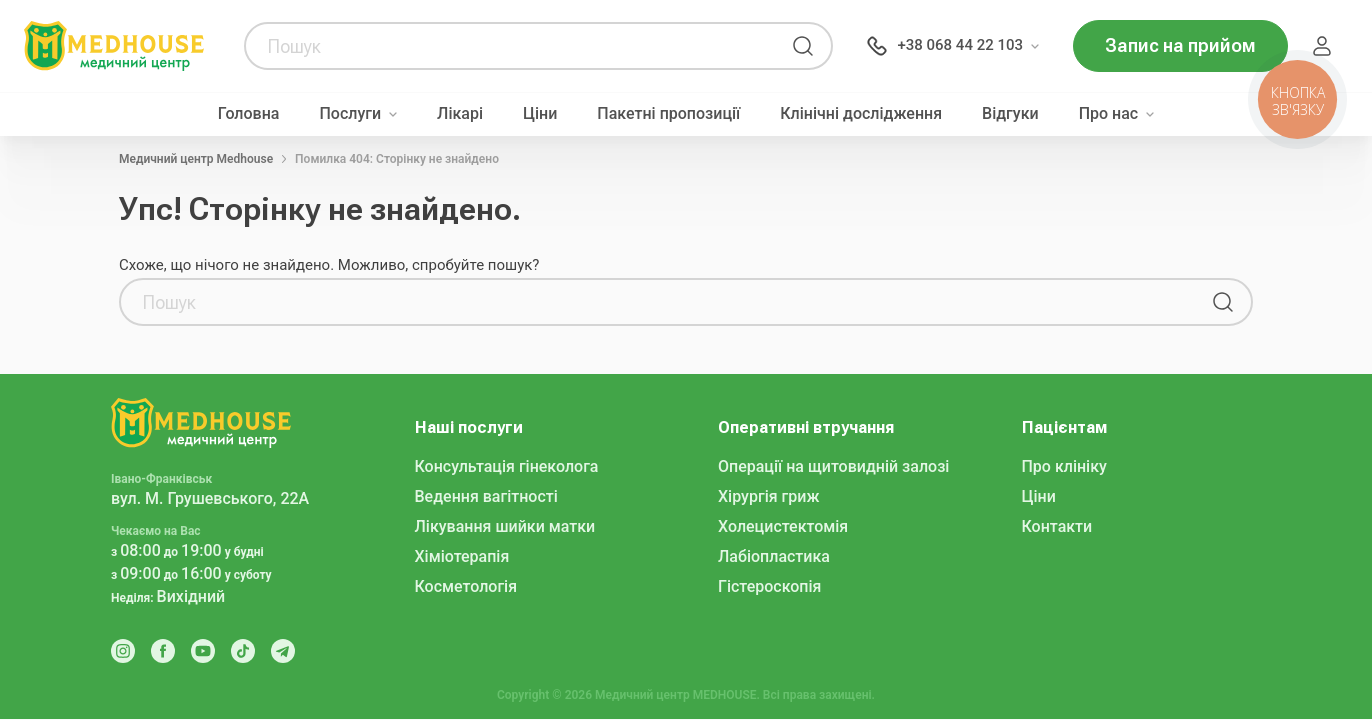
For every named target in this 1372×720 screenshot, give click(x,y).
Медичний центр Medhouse (196, 159)
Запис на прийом (1180, 45)
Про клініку (1064, 466)
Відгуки (1010, 114)
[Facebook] (163, 651)
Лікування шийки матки (505, 526)
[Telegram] (283, 651)
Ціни (540, 114)
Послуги (350, 114)
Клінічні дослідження (861, 114)
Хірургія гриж (768, 496)
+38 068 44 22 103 (960, 45)
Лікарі (460, 114)
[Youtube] (203, 651)
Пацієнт (1322, 46)
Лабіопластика (774, 556)
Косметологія (466, 586)
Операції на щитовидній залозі (833, 466)
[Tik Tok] (243, 651)
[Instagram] (123, 651)
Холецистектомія (783, 526)
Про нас (1109, 114)
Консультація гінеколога (507, 466)
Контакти (1057, 526)
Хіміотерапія (462, 556)
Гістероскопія (769, 586)
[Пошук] (803, 46)
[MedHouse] (114, 45)
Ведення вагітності (486, 496)
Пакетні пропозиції (668, 114)
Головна (249, 114)
